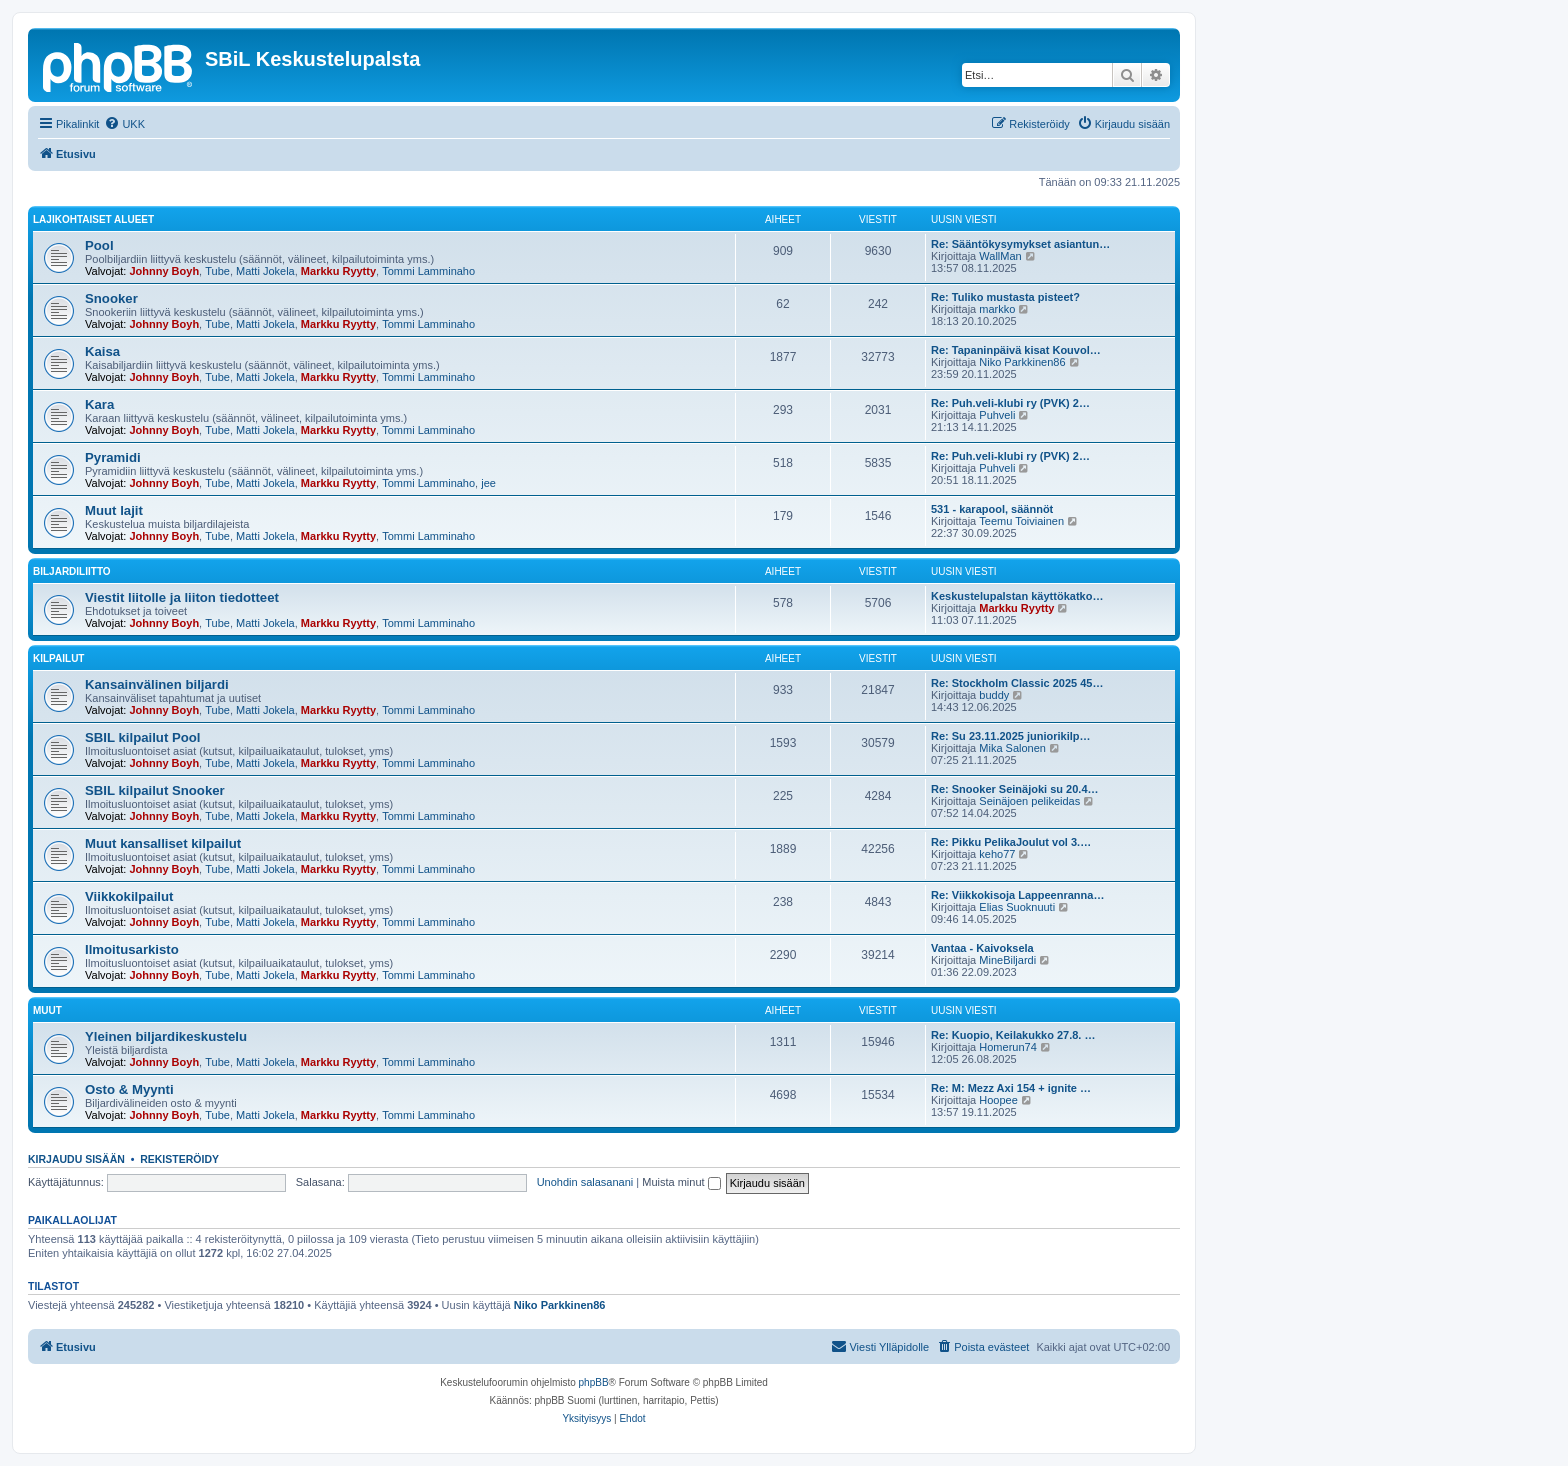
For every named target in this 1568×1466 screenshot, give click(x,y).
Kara (99, 404)
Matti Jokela (265, 271)
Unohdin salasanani (585, 1182)
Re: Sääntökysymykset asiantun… (1020, 244)
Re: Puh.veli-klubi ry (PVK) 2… (1010, 403)
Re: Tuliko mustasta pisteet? (1005, 297)
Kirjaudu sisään (76, 1159)
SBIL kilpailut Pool (143, 737)
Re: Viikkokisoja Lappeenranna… (1017, 895)
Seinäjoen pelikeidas (1029, 801)
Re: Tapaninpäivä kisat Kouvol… (1016, 350)
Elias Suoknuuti (1017, 907)
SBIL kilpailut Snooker (155, 790)
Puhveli (997, 415)
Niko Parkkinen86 (1022, 362)
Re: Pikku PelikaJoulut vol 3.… (1011, 842)
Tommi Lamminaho (428, 271)
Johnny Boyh (164, 271)
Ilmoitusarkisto (132, 949)
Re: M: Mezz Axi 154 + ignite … (1011, 1088)
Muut (47, 1010)
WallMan (1000, 256)
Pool (99, 245)
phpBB (594, 1382)
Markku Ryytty (338, 271)
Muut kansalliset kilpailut (163, 843)
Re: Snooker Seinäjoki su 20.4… (1015, 789)
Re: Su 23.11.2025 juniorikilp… (1011, 736)
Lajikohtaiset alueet (93, 219)
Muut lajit (114, 510)
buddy (994, 695)
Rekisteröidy (179, 1159)
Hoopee (998, 1100)
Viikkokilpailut (129, 896)
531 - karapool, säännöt (992, 509)
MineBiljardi (1007, 960)
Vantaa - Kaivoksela (982, 948)
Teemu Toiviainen (1021, 521)
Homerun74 (1007, 1047)
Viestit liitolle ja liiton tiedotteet (182, 597)
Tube (217, 271)
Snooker (111, 298)
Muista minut (681, 1182)
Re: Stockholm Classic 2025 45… (1017, 683)
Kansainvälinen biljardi (157, 684)
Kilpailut (58, 658)
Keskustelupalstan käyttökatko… (1017, 596)
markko (997, 309)
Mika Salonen (1012, 748)
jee (488, 483)
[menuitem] (124, 124)
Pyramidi (113, 457)
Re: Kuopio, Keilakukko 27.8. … (1013, 1035)
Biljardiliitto (72, 571)
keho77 (997, 854)
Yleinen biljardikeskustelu (166, 1036)
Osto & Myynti (129, 1089)
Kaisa (102, 351)
